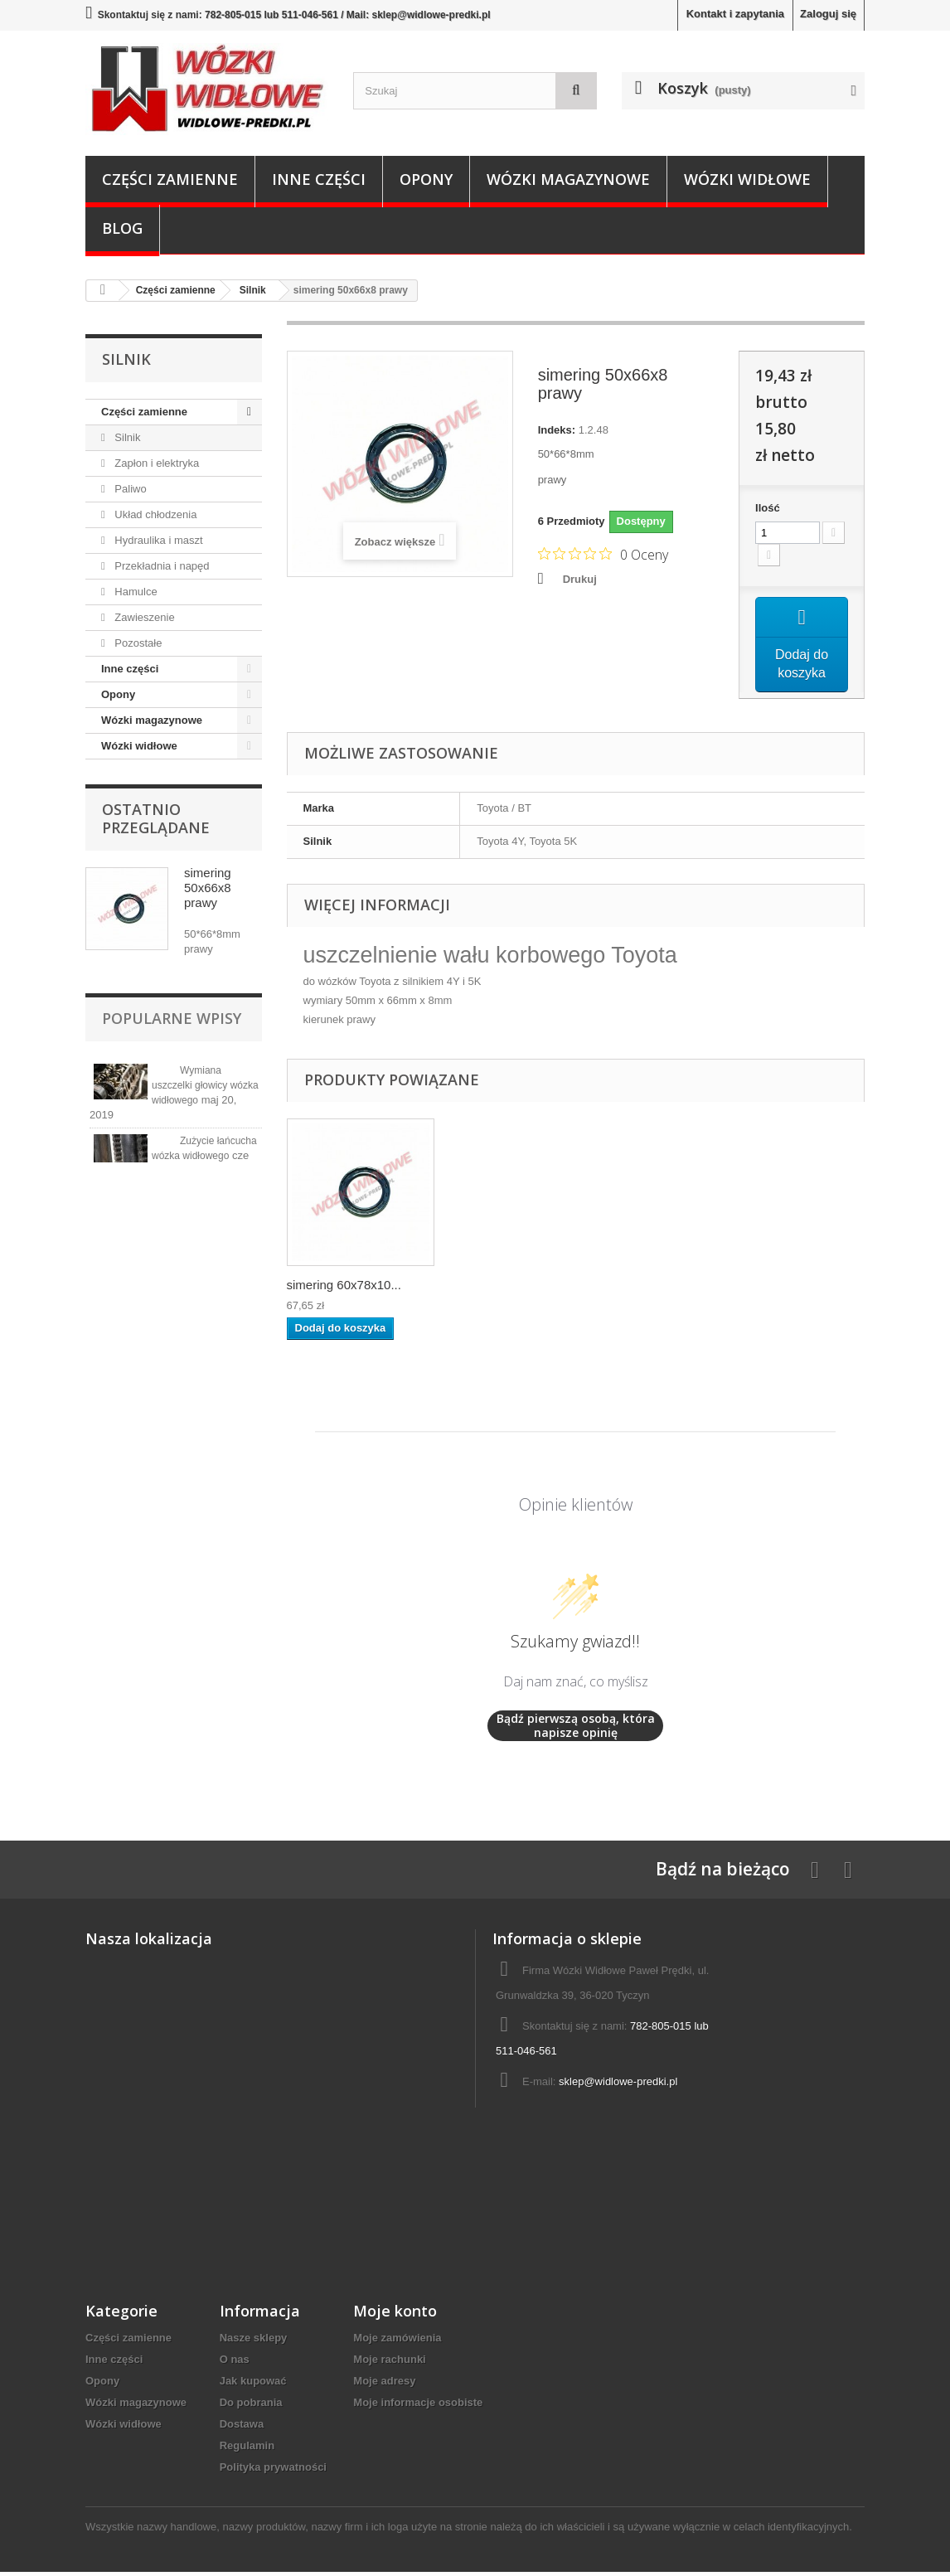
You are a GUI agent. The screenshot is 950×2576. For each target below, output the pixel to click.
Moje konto (395, 2315)
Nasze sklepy (254, 2342)
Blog (122, 228)
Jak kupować (253, 2385)
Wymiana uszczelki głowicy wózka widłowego (205, 1085)
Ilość (767, 508)
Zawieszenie (143, 617)
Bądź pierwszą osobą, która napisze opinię (576, 1730)
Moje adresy (384, 2385)
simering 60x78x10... (344, 1289)
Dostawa (242, 2428)
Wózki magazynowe (568, 179)
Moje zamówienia (397, 2342)
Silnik (126, 437)
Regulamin (247, 2449)
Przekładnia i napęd (161, 566)
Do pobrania (251, 2406)
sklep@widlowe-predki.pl (618, 2085)
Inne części (319, 179)
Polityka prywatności (273, 2471)
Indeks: (557, 430)
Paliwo (129, 489)
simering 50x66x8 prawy (207, 888)
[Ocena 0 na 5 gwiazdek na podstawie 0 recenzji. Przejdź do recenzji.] (603, 553)
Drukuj (580, 579)
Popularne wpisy (171, 1018)
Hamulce (135, 591)
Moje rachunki (389, 2363)
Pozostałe (137, 643)
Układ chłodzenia (154, 514)
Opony (426, 179)
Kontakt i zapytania (735, 13)
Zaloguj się (828, 13)
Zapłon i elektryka (156, 463)
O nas (235, 2363)
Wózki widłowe (747, 179)
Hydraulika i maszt (157, 540)
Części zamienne (170, 179)
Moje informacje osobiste (417, 2406)
